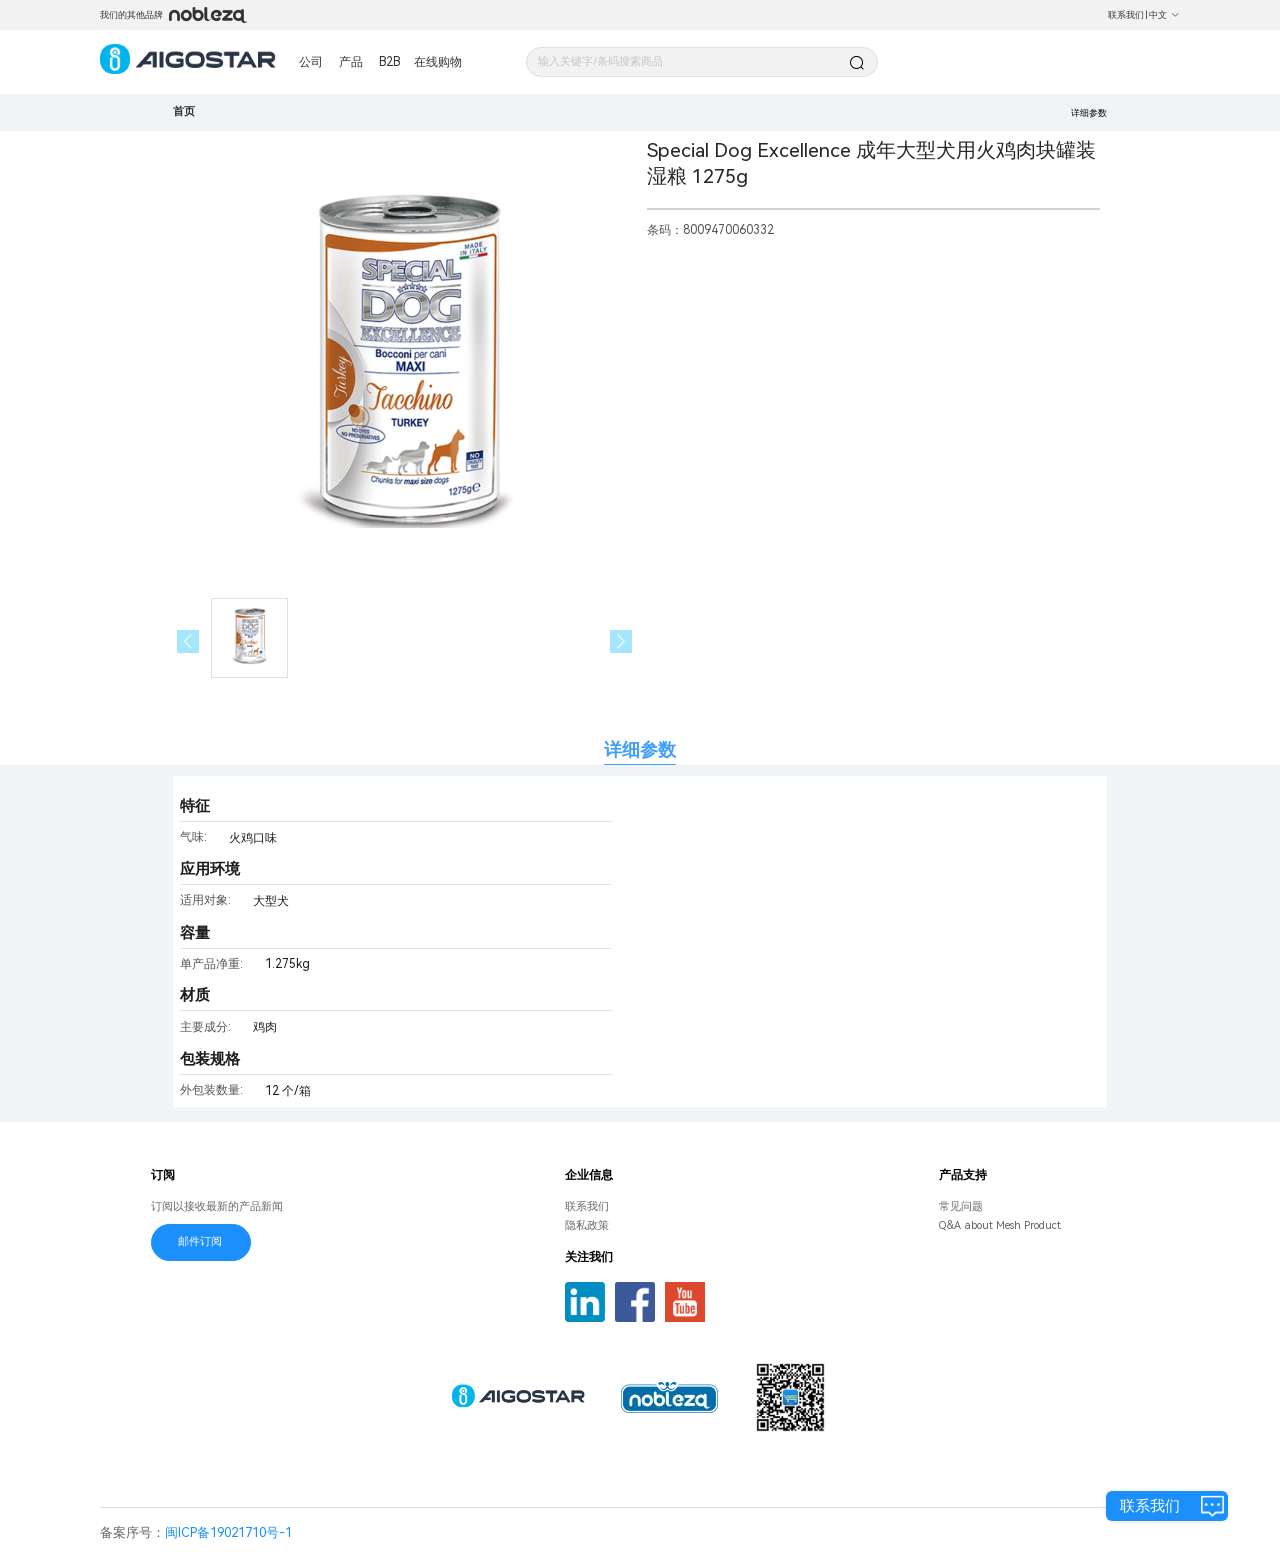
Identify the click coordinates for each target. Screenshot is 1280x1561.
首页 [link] (184, 111)
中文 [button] (1164, 15)
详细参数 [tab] (640, 749)
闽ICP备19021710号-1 (228, 1532)
